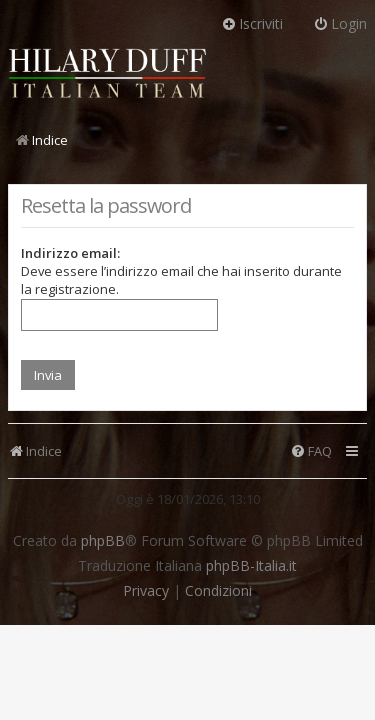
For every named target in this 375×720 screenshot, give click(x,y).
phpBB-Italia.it (251, 566)
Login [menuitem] (340, 23)
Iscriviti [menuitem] (252, 23)
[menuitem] (311, 451)
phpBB (103, 541)
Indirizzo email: (70, 253)
